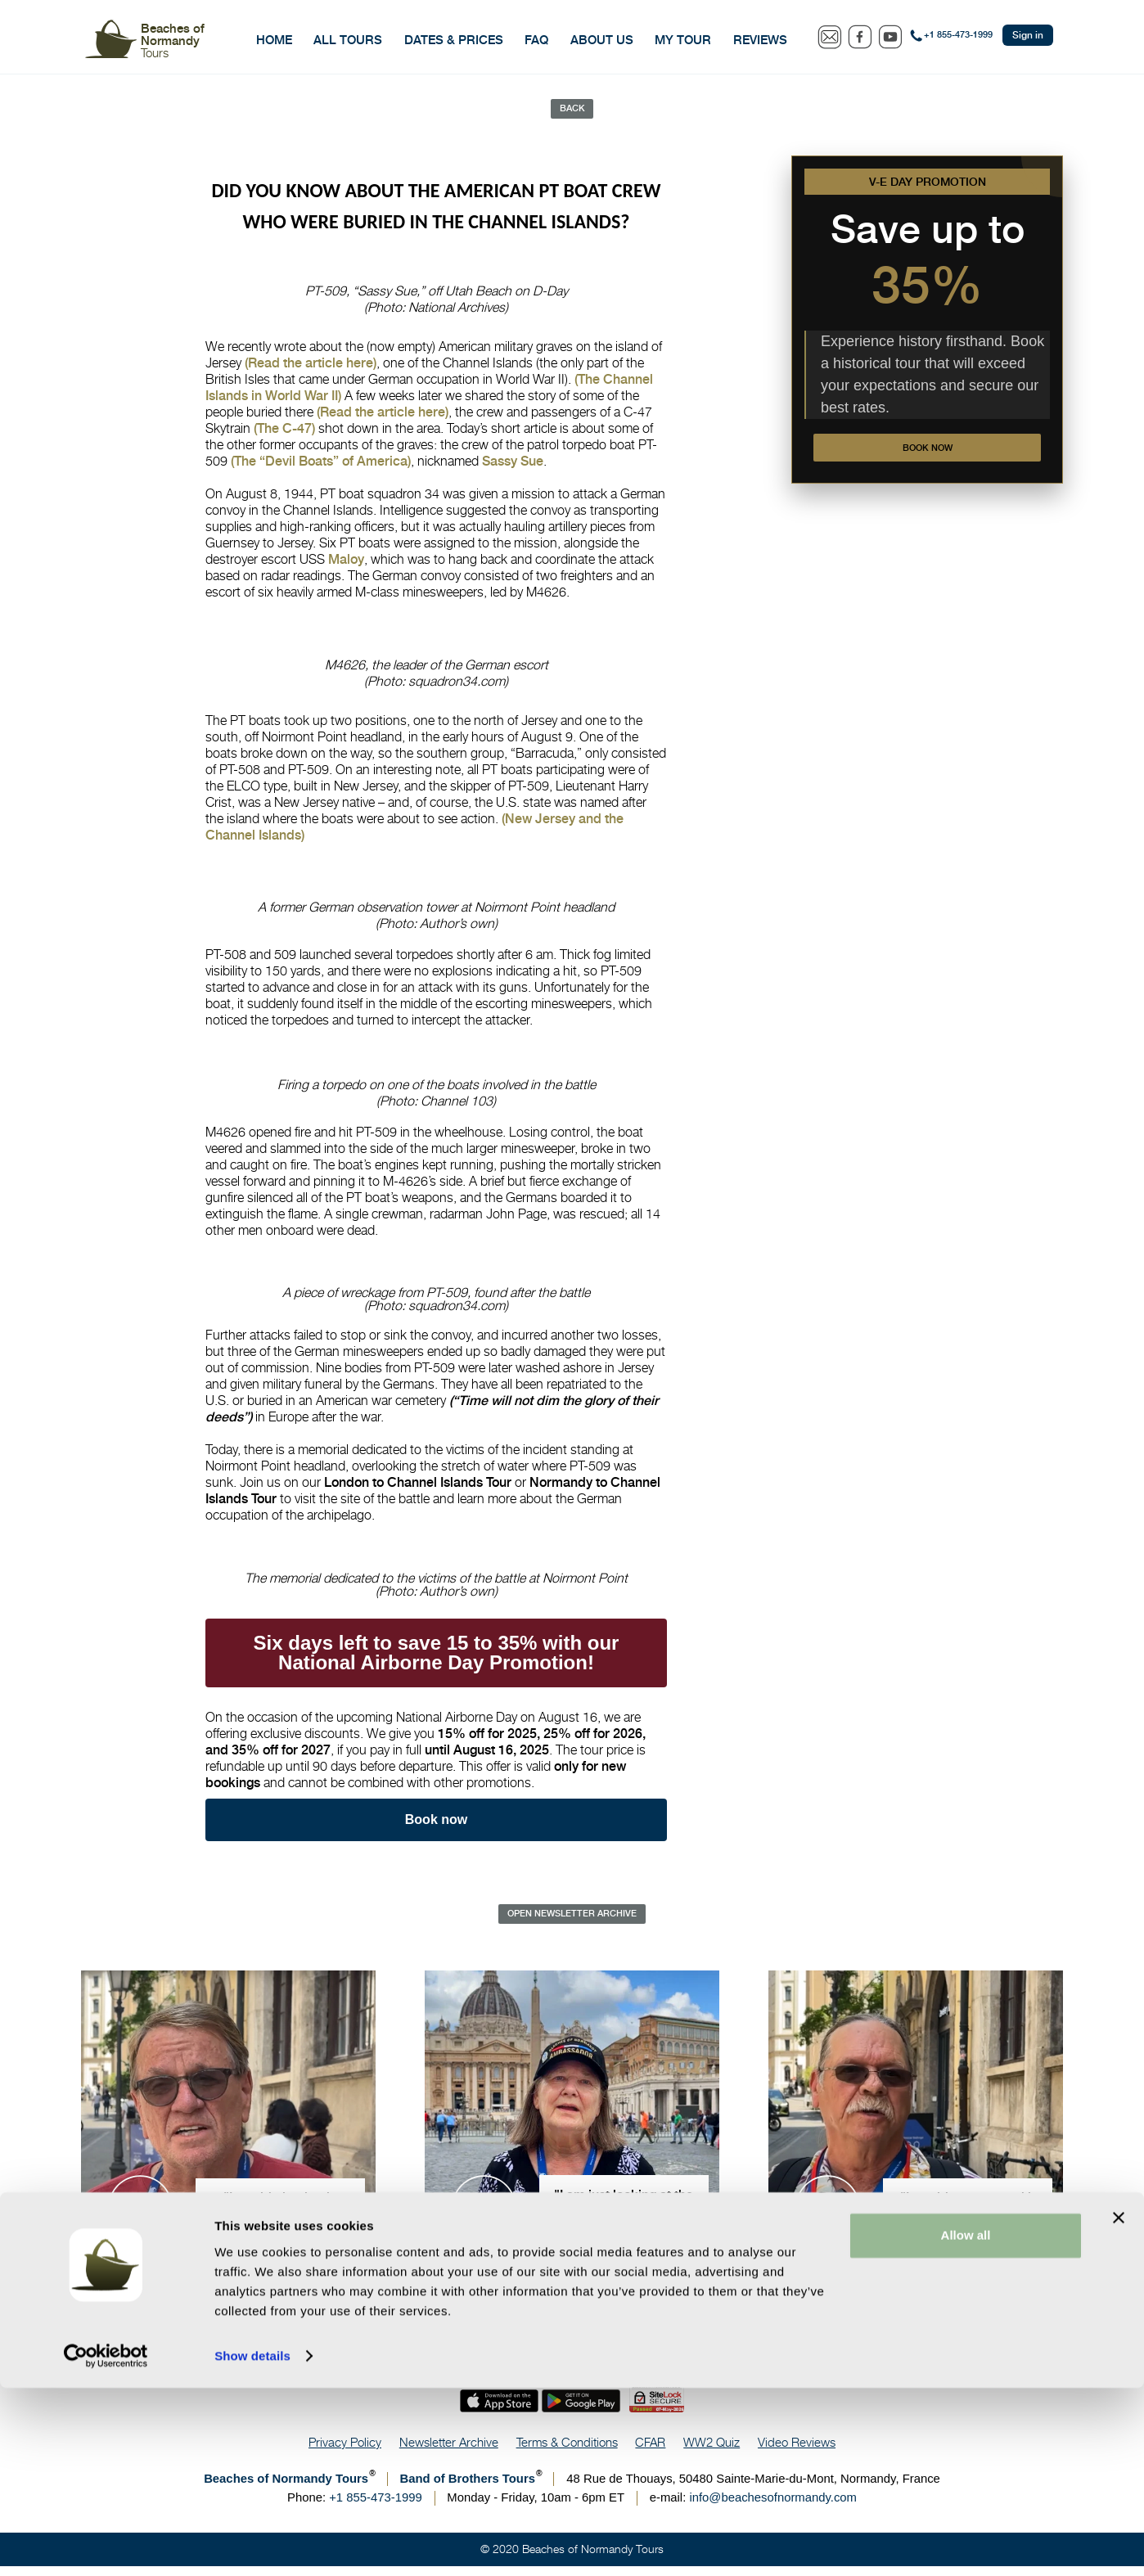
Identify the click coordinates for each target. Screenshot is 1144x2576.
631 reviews (638, 2293)
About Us (601, 40)
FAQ (536, 40)
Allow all (966, 2423)
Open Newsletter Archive (572, 1920)
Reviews (760, 40)
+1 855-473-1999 (958, 34)
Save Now (1123, 2284)
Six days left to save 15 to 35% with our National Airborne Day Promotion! (436, 1658)
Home (274, 40)
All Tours (347, 40)
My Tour (683, 40)
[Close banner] (1118, 2406)
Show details (252, 2544)
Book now (927, 456)
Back (572, 110)
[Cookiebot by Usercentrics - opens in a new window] (106, 2544)
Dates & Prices (453, 40)
